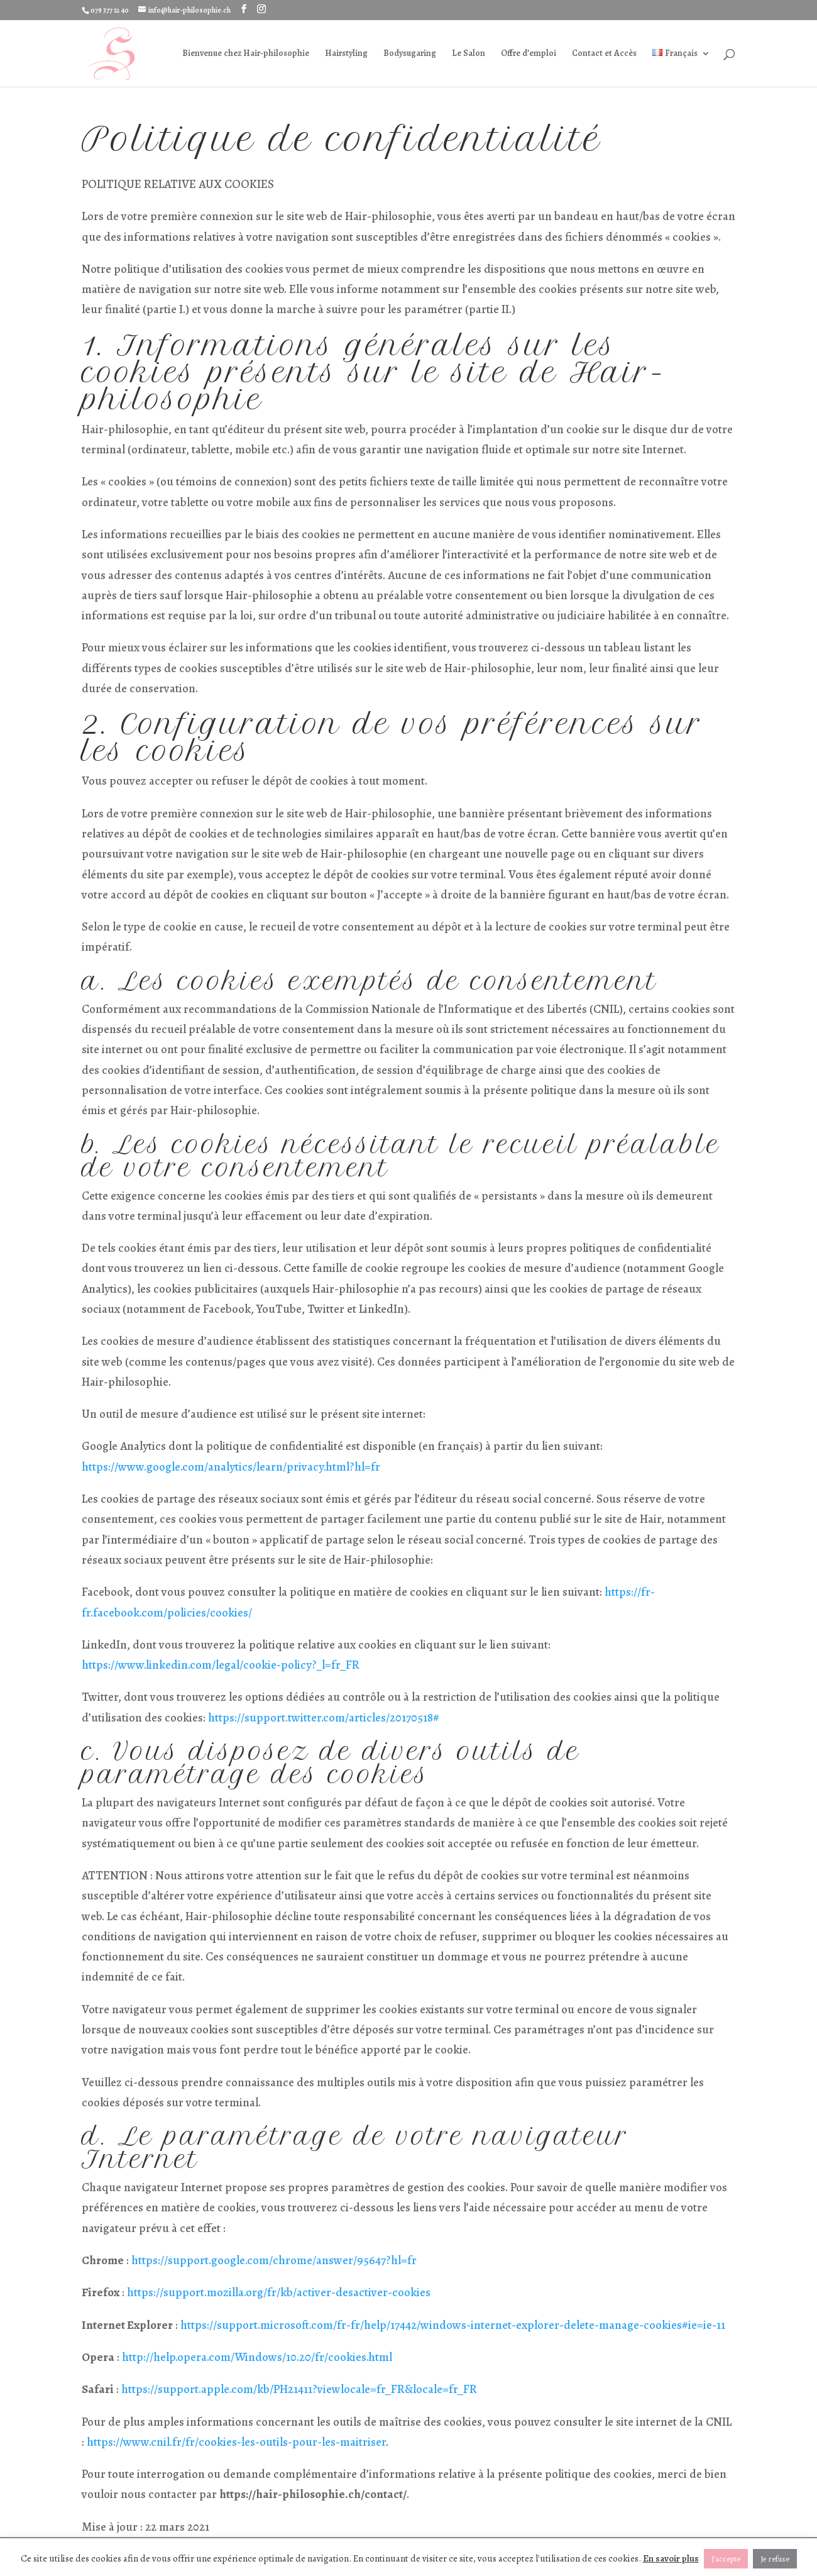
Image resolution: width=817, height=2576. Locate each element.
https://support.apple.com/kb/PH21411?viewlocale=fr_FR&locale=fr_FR (299, 2389)
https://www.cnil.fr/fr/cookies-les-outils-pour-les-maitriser (236, 2442)
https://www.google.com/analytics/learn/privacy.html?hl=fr (231, 1467)
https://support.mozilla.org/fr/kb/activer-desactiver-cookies (278, 2292)
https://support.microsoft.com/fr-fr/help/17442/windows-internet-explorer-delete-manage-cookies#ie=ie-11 (452, 2325)
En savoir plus (671, 2558)
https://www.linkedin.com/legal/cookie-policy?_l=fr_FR (220, 1665)
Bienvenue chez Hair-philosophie (245, 54)
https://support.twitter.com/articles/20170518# (323, 1718)
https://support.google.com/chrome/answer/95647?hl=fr (274, 2260)
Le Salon (468, 54)
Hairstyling (346, 54)
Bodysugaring (409, 54)
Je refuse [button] (774, 2558)
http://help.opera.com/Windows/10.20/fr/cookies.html (257, 2357)
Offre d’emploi (528, 54)
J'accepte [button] (725, 2558)
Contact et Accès (604, 54)
